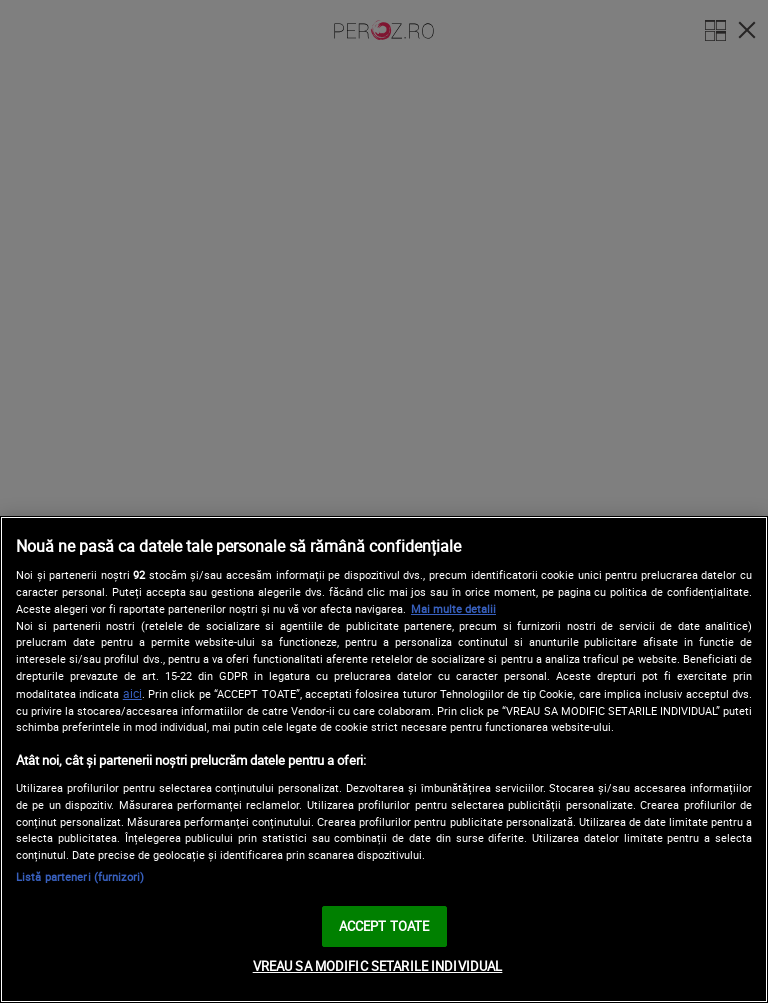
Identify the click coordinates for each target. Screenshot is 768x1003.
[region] (384, 759)
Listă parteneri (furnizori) (80, 876)
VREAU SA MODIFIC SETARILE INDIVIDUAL (378, 966)
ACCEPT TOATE (384, 926)
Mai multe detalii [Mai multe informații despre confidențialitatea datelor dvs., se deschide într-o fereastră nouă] (453, 608)
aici (132, 693)
